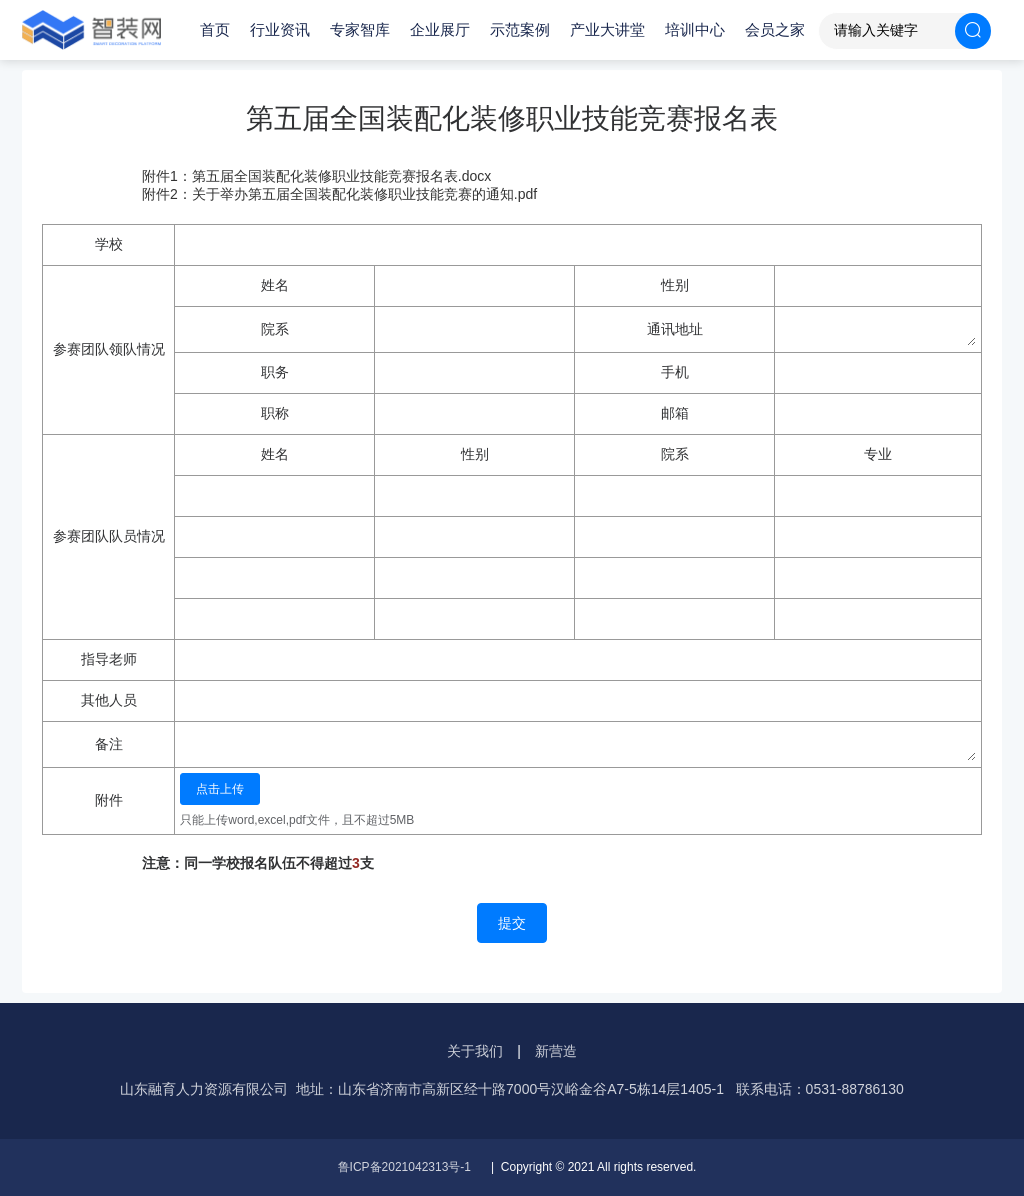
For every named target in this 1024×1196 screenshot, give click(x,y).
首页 (215, 29)
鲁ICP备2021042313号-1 (404, 1167)
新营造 (556, 1051)
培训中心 (695, 29)
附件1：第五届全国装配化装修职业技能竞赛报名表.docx (316, 176)
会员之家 (775, 29)
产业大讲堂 (607, 29)
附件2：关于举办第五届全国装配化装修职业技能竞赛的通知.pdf (339, 194)
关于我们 (475, 1051)
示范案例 (520, 29)
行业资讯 (280, 29)
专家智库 (360, 29)
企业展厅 (440, 29)
